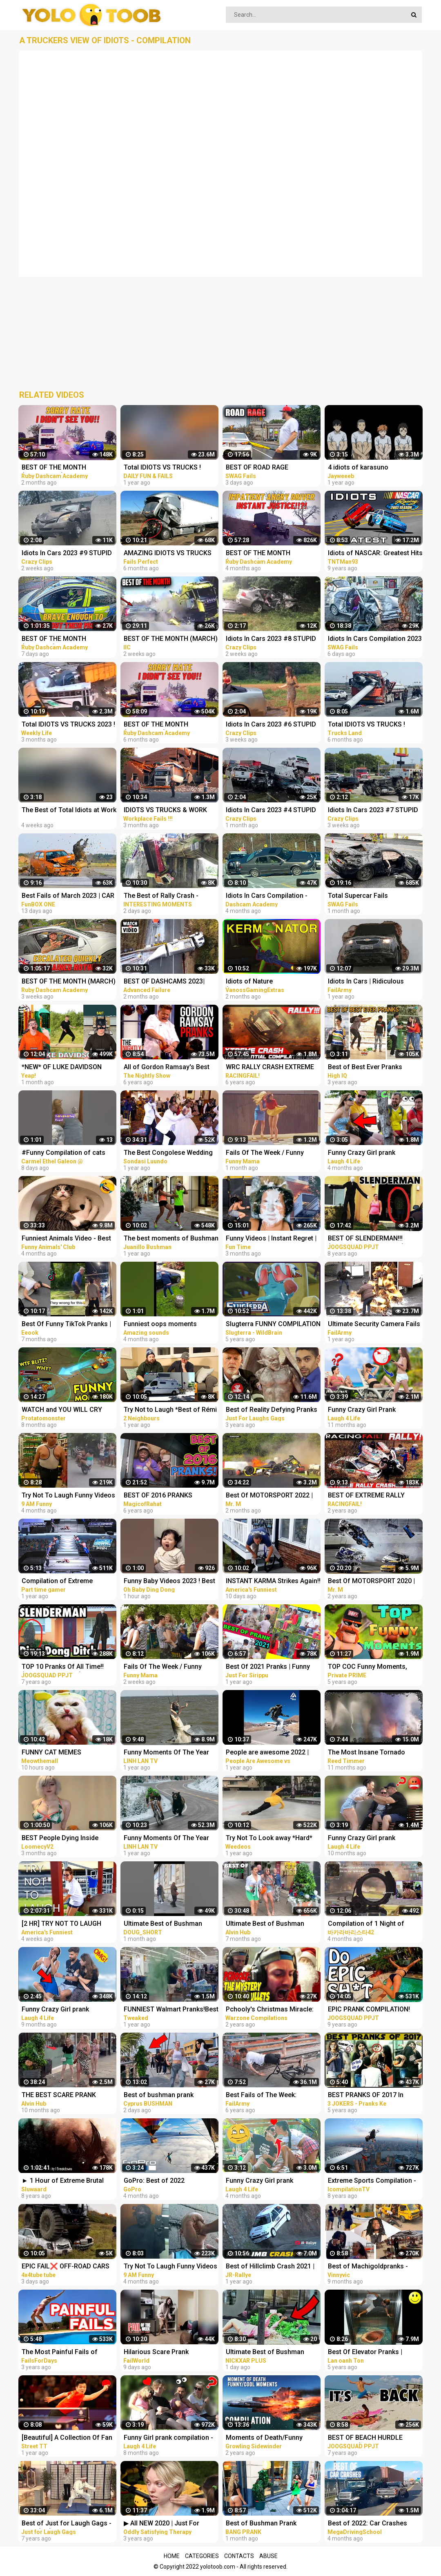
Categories (202, 2556)
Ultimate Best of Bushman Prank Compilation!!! (163, 1924)
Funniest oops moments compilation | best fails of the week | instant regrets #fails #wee (168, 1324)
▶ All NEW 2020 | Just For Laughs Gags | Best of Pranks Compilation (168, 2524)
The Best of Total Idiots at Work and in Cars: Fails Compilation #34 (69, 810)
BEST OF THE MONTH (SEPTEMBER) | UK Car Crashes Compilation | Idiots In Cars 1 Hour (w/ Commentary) (69, 468)
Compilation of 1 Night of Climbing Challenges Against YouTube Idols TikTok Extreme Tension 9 (373, 1924)
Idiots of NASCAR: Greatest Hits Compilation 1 (375, 553)
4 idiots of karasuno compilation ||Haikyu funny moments (367, 468)
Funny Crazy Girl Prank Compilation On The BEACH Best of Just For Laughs (369, 1410)
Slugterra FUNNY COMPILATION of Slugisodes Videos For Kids (273, 1324)
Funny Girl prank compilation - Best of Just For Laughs (168, 2438)
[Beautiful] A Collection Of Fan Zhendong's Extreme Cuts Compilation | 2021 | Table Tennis (67, 2438)
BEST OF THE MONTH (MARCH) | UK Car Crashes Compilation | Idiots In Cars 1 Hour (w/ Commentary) (69, 982)
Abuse (268, 2556)
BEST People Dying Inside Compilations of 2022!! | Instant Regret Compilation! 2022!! (68, 1838)
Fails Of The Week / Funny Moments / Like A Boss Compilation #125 (265, 1153)
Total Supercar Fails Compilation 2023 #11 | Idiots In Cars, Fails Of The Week (375, 896)
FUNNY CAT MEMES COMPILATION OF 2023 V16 (62, 1753)
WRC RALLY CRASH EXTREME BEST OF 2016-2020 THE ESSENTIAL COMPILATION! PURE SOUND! (270, 1067)
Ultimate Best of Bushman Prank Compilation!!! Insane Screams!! (266, 2352)
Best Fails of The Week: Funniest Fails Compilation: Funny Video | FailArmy (266, 2095)
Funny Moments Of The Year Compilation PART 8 (166, 1753)
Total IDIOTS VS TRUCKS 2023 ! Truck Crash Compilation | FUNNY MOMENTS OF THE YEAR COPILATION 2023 (68, 725)
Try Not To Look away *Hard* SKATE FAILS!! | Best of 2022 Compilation (269, 1838)
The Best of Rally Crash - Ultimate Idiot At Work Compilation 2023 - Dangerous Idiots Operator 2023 (170, 896)
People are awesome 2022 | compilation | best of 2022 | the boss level (272, 1753)
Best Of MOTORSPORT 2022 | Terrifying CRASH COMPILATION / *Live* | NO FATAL (269, 1496)
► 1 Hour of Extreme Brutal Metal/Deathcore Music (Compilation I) (63, 2181)
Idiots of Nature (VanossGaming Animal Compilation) (261, 982)
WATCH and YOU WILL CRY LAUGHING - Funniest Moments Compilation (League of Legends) (68, 1410)
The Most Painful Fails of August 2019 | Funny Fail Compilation (60, 2352)
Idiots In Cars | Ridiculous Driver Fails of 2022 (366, 982)
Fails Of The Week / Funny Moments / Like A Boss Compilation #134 (163, 1667)
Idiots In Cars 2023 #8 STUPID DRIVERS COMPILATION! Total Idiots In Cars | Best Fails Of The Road (271, 639)
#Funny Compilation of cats (63, 1152)
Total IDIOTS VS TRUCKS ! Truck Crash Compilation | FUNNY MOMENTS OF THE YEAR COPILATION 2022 (163, 468)
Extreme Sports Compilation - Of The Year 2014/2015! (372, 2181)
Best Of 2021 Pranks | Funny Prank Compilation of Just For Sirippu (271, 1667)
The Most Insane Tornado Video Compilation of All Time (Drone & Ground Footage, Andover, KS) (372, 1753)
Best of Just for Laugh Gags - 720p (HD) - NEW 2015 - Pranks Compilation (68, 2524)
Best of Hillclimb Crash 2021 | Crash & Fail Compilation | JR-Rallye (270, 2267)
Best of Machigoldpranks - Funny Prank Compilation (368, 2267)
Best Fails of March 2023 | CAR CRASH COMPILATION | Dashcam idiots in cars (68, 896)
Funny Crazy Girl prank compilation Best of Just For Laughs (371, 1838)
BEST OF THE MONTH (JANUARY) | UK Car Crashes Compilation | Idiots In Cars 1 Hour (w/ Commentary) (65, 639)
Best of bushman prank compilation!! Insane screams (168, 2095)
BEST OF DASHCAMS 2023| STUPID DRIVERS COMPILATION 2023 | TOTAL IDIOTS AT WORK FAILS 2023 (171, 982)
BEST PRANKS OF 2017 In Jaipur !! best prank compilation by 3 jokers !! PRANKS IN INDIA (375, 2095)
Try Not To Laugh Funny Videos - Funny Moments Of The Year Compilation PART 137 (68, 1496)
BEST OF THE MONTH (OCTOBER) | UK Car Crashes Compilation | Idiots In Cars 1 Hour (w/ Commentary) (269, 553)
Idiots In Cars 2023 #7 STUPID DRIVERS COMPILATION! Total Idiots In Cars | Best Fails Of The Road (373, 810)
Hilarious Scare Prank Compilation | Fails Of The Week (162, 2352)
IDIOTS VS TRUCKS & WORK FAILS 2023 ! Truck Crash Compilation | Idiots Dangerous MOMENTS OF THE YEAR (170, 810)
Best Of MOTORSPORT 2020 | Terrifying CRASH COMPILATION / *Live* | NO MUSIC (371, 1581)
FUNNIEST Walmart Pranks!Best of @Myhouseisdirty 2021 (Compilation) (171, 2010)
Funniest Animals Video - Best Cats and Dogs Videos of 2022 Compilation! (68, 1239)
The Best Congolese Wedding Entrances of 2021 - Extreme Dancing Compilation (168, 1153)
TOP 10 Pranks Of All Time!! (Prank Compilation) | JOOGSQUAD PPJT (63, 1667)
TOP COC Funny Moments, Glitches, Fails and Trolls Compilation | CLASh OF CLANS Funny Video (374, 1667)
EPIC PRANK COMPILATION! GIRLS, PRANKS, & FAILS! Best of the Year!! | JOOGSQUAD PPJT (372, 2010)
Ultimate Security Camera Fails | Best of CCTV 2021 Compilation (374, 1324)
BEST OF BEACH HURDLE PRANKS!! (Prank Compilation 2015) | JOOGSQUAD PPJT (371, 2438)
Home (172, 2556)
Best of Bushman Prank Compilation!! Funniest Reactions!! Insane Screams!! (269, 2524)
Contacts (239, 2556)
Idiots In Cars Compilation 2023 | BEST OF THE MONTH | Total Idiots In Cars (375, 639)
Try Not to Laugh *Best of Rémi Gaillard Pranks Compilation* (170, 1410)
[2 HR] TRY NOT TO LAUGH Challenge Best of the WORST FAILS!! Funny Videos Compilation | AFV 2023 (66, 1924)
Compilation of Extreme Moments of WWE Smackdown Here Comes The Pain (68, 1581)
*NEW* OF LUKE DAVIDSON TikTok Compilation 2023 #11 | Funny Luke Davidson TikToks (67, 1067)
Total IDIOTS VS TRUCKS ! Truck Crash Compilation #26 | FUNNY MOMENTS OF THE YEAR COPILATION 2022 (373, 725)
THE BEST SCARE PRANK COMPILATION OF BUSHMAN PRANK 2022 (64, 2095)
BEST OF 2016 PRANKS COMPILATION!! (158, 1496)
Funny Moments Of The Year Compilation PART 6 (166, 1838)
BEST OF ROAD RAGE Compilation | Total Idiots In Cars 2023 (266, 468)
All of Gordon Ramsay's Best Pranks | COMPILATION (166, 1067)
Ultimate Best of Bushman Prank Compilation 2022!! (265, 1924)
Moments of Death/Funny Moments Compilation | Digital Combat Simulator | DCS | (271, 2438)
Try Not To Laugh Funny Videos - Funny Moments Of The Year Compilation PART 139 (170, 2267)
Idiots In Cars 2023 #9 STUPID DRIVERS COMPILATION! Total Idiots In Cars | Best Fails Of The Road (67, 553)
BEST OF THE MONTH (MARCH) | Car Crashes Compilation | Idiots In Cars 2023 (171, 639)
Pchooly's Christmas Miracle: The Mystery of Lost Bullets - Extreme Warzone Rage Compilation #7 (270, 2010)
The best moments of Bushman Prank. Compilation (171, 1239)
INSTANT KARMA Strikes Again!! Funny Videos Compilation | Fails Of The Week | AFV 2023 (273, 1581)
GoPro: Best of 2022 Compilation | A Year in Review (169, 2181)
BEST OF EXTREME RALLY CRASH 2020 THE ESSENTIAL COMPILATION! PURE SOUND (371, 1496)
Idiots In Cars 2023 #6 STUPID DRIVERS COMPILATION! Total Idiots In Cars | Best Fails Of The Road (271, 725)
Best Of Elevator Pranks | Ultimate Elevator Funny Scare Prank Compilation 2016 (373, 2352)
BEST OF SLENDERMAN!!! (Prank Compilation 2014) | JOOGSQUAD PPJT (368, 1239)
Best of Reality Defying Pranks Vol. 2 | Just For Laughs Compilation (271, 1410)
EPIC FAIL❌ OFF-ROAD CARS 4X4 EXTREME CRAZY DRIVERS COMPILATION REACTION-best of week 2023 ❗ (68, 2267)
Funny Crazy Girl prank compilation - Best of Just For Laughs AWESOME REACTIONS (272, 2181)
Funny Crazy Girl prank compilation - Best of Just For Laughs (66, 2010)
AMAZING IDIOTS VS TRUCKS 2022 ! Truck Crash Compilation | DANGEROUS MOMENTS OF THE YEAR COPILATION (171, 553)
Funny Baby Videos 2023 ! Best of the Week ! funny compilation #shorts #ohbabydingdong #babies (169, 1581)
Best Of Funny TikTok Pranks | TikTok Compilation (66, 1324)
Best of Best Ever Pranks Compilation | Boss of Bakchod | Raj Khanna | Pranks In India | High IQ (374, 1067)
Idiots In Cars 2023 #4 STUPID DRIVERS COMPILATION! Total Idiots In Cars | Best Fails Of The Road (271, 810)
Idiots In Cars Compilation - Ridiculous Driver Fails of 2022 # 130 (272, 896)
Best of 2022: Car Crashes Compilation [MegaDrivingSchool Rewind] (371, 2524)
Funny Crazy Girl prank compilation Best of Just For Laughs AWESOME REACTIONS (374, 1153)
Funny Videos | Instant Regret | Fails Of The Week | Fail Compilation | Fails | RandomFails (271, 1239)
